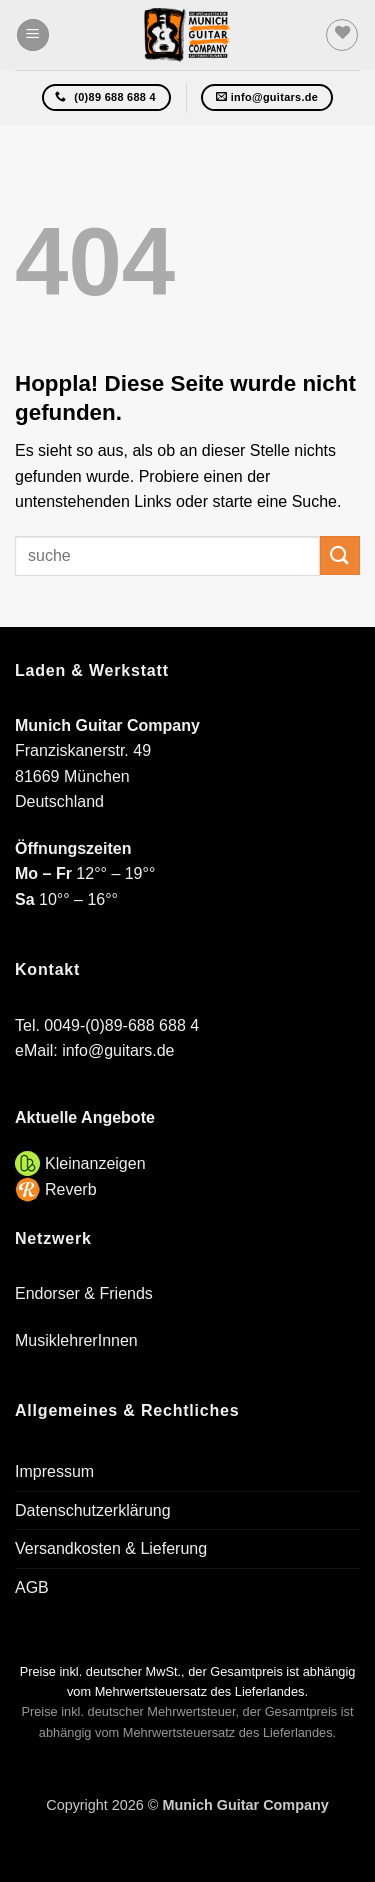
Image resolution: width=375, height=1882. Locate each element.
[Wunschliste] (342, 35)
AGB (32, 1587)
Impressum (54, 1471)
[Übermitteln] (340, 555)
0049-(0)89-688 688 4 (121, 1025)
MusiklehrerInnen (76, 1340)
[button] (33, 35)
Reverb (71, 1189)
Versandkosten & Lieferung (111, 1548)
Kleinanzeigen (95, 1163)
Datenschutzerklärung (93, 1510)
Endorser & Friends (84, 1293)
